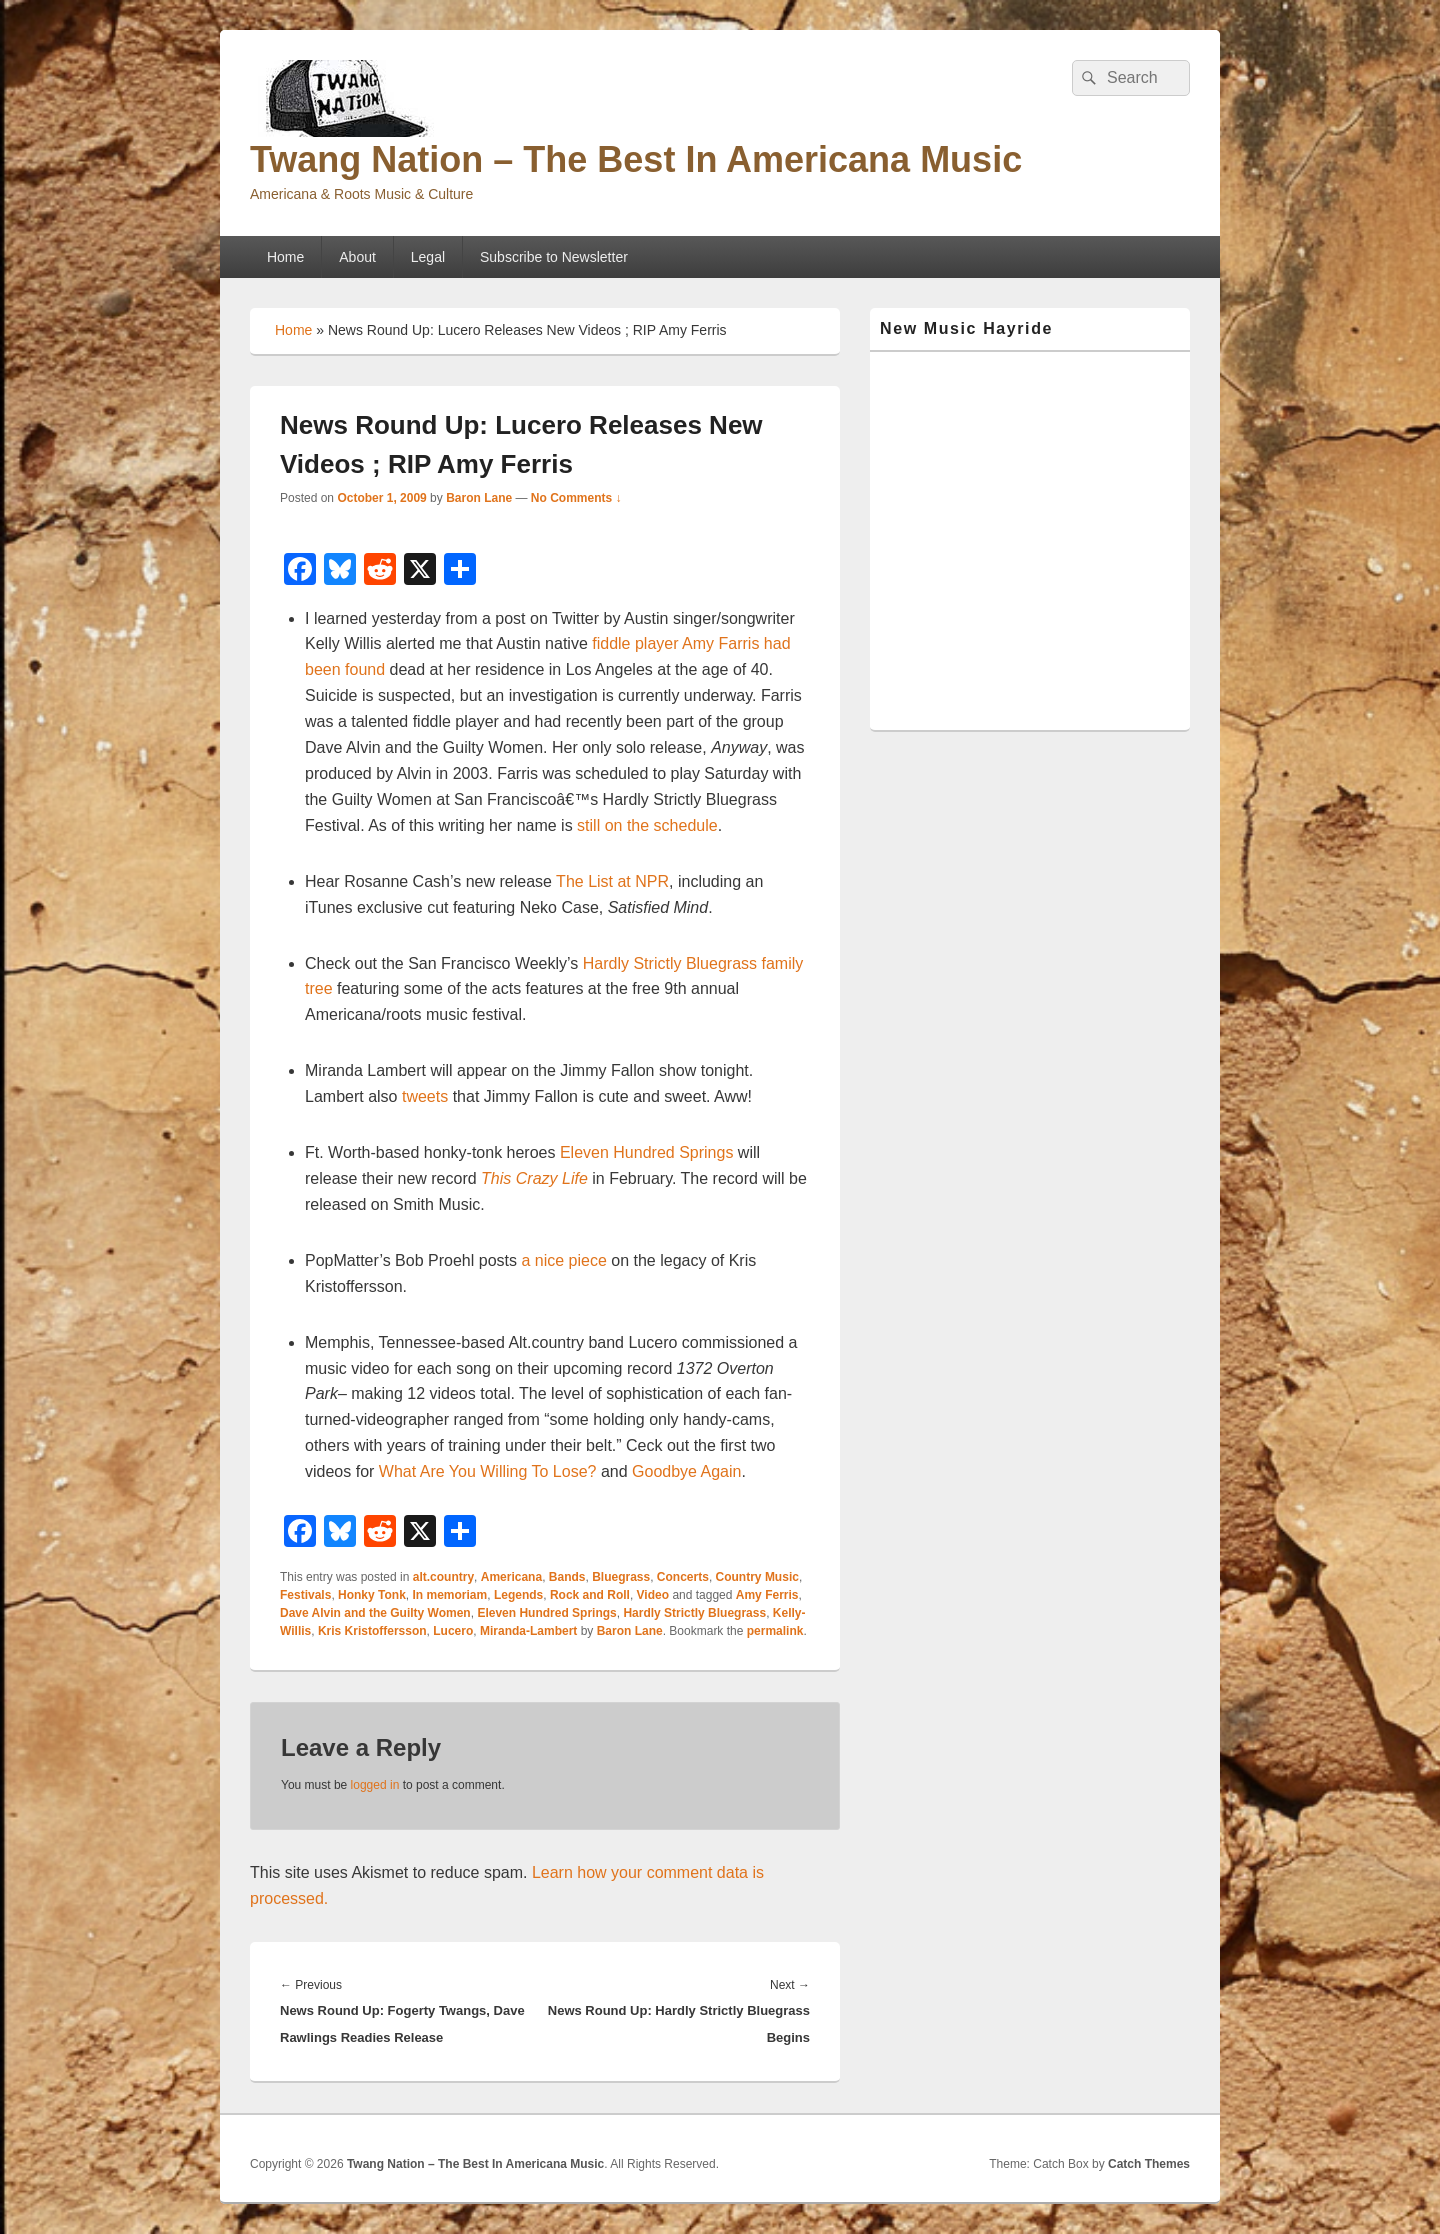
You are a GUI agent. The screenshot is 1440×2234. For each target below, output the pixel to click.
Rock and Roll (590, 1595)
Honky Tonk (372, 1595)
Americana (511, 1577)
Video (653, 1595)
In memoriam (450, 1595)
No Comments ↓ (576, 498)
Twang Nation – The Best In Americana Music (636, 159)
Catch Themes (1149, 2164)
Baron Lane (479, 498)
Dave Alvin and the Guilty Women (375, 1613)
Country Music (757, 1577)
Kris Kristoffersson (372, 1631)
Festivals (305, 1595)
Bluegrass (621, 1577)
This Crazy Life (534, 1178)
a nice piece (563, 1260)
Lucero (453, 1631)
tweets (425, 1096)
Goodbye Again (686, 1471)
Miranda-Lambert (528, 1631)
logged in (375, 1785)
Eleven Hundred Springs (646, 1152)
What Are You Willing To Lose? (488, 1471)
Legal (428, 257)
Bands (567, 1577)
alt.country (443, 1577)
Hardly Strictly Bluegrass (694, 1613)
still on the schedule (647, 825)
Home (285, 257)
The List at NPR (612, 881)
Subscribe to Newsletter (554, 257)
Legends (518, 1595)
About (357, 257)
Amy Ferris (767, 1595)
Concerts (683, 1577)
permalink (775, 1631)
